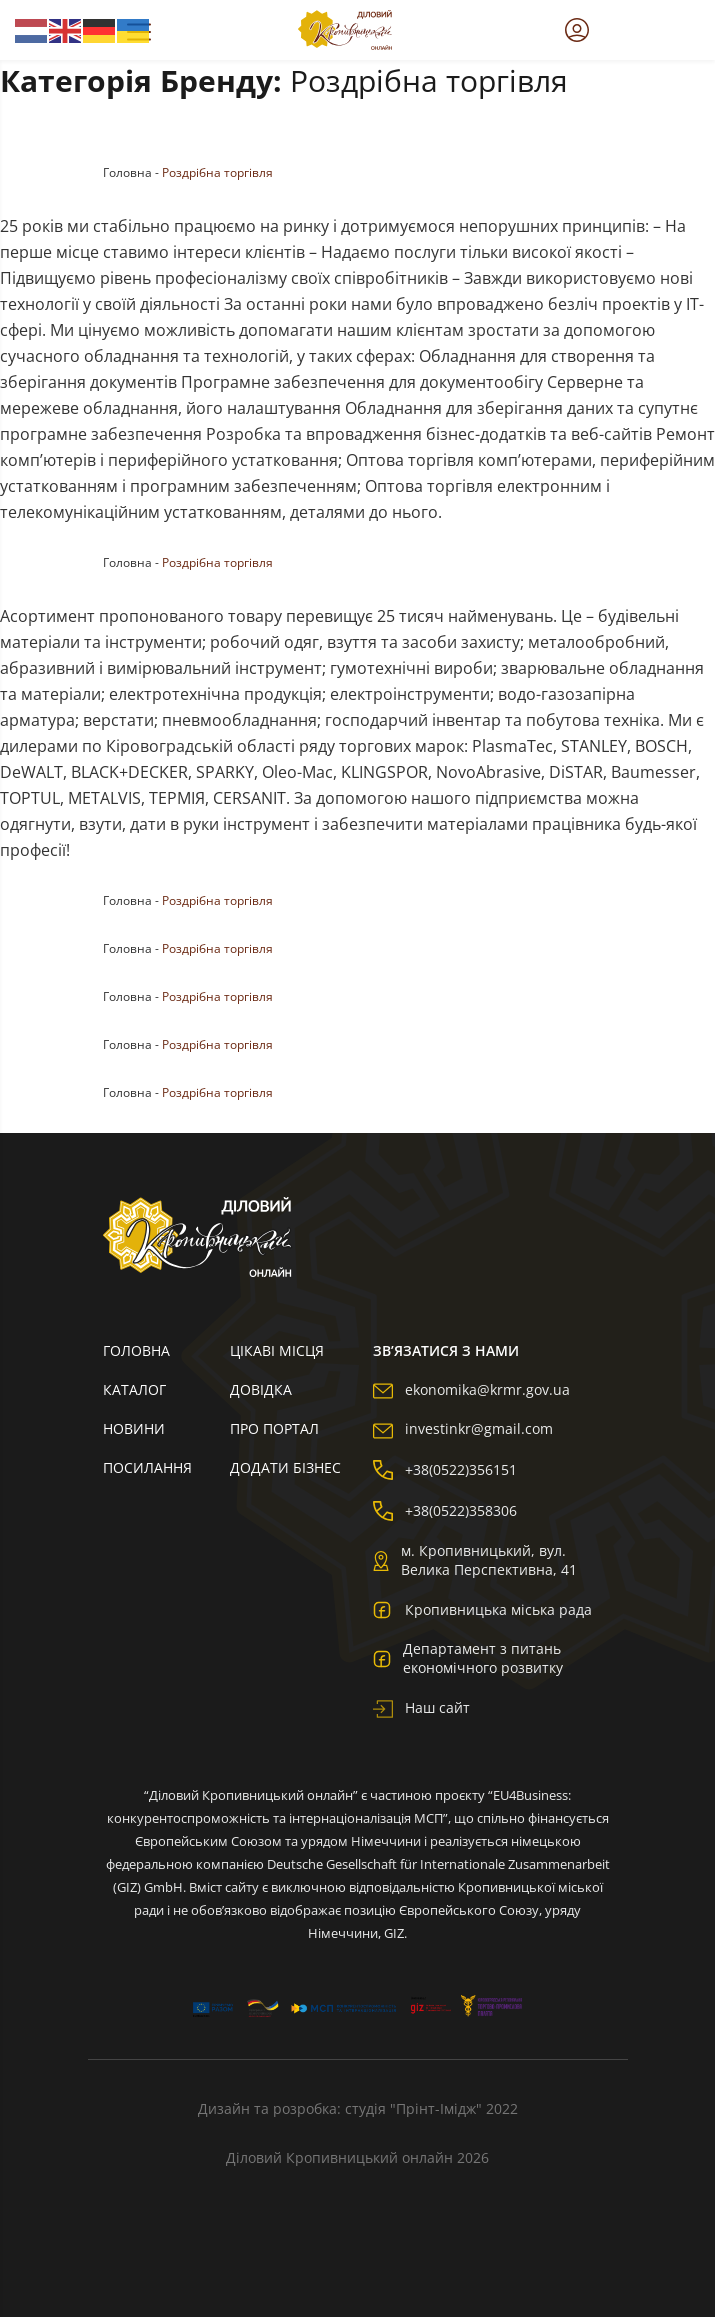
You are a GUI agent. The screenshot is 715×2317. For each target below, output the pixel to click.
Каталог (134, 1389)
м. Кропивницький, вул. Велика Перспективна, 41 (475, 1560)
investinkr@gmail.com (463, 1428)
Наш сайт (421, 1707)
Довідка (261, 1389)
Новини (134, 1428)
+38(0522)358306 (445, 1510)
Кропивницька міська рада (482, 1609)
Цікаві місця (277, 1350)
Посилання (147, 1467)
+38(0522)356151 (445, 1469)
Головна (127, 172)
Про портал (274, 1428)
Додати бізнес (285, 1467)
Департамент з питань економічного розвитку (468, 1658)
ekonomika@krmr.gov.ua (471, 1389)
